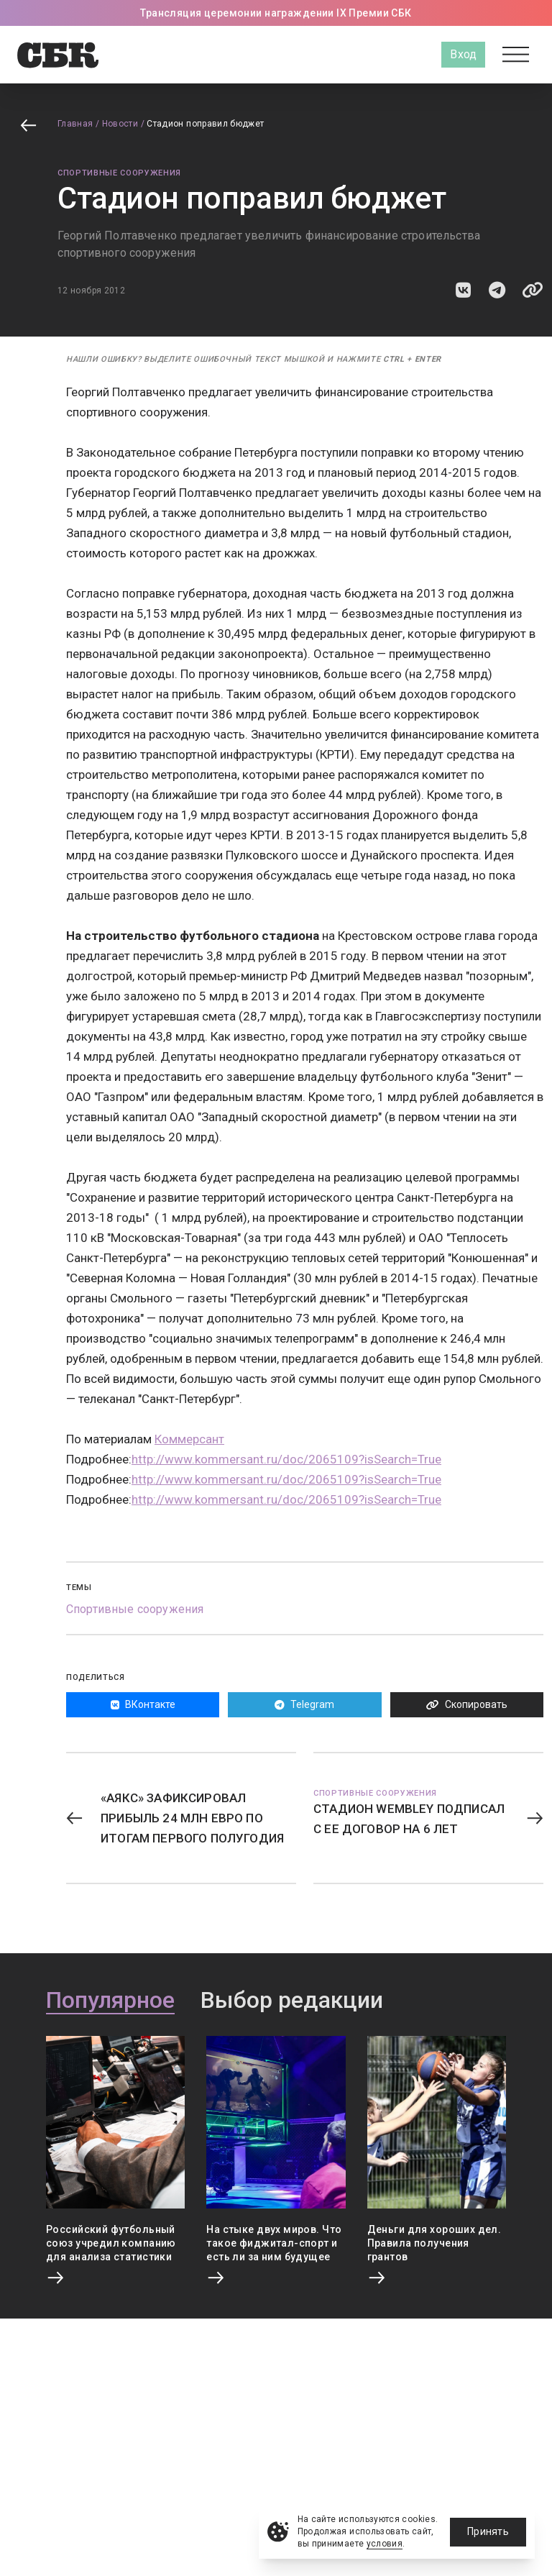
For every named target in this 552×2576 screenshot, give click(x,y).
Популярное (110, 2001)
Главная (75, 124)
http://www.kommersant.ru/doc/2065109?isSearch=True (286, 1459)
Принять (488, 2531)
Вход (463, 54)
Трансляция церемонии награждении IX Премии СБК (275, 13)
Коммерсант (189, 1439)
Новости (120, 124)
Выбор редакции (292, 2001)
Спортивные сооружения (119, 173)
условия (385, 2544)
